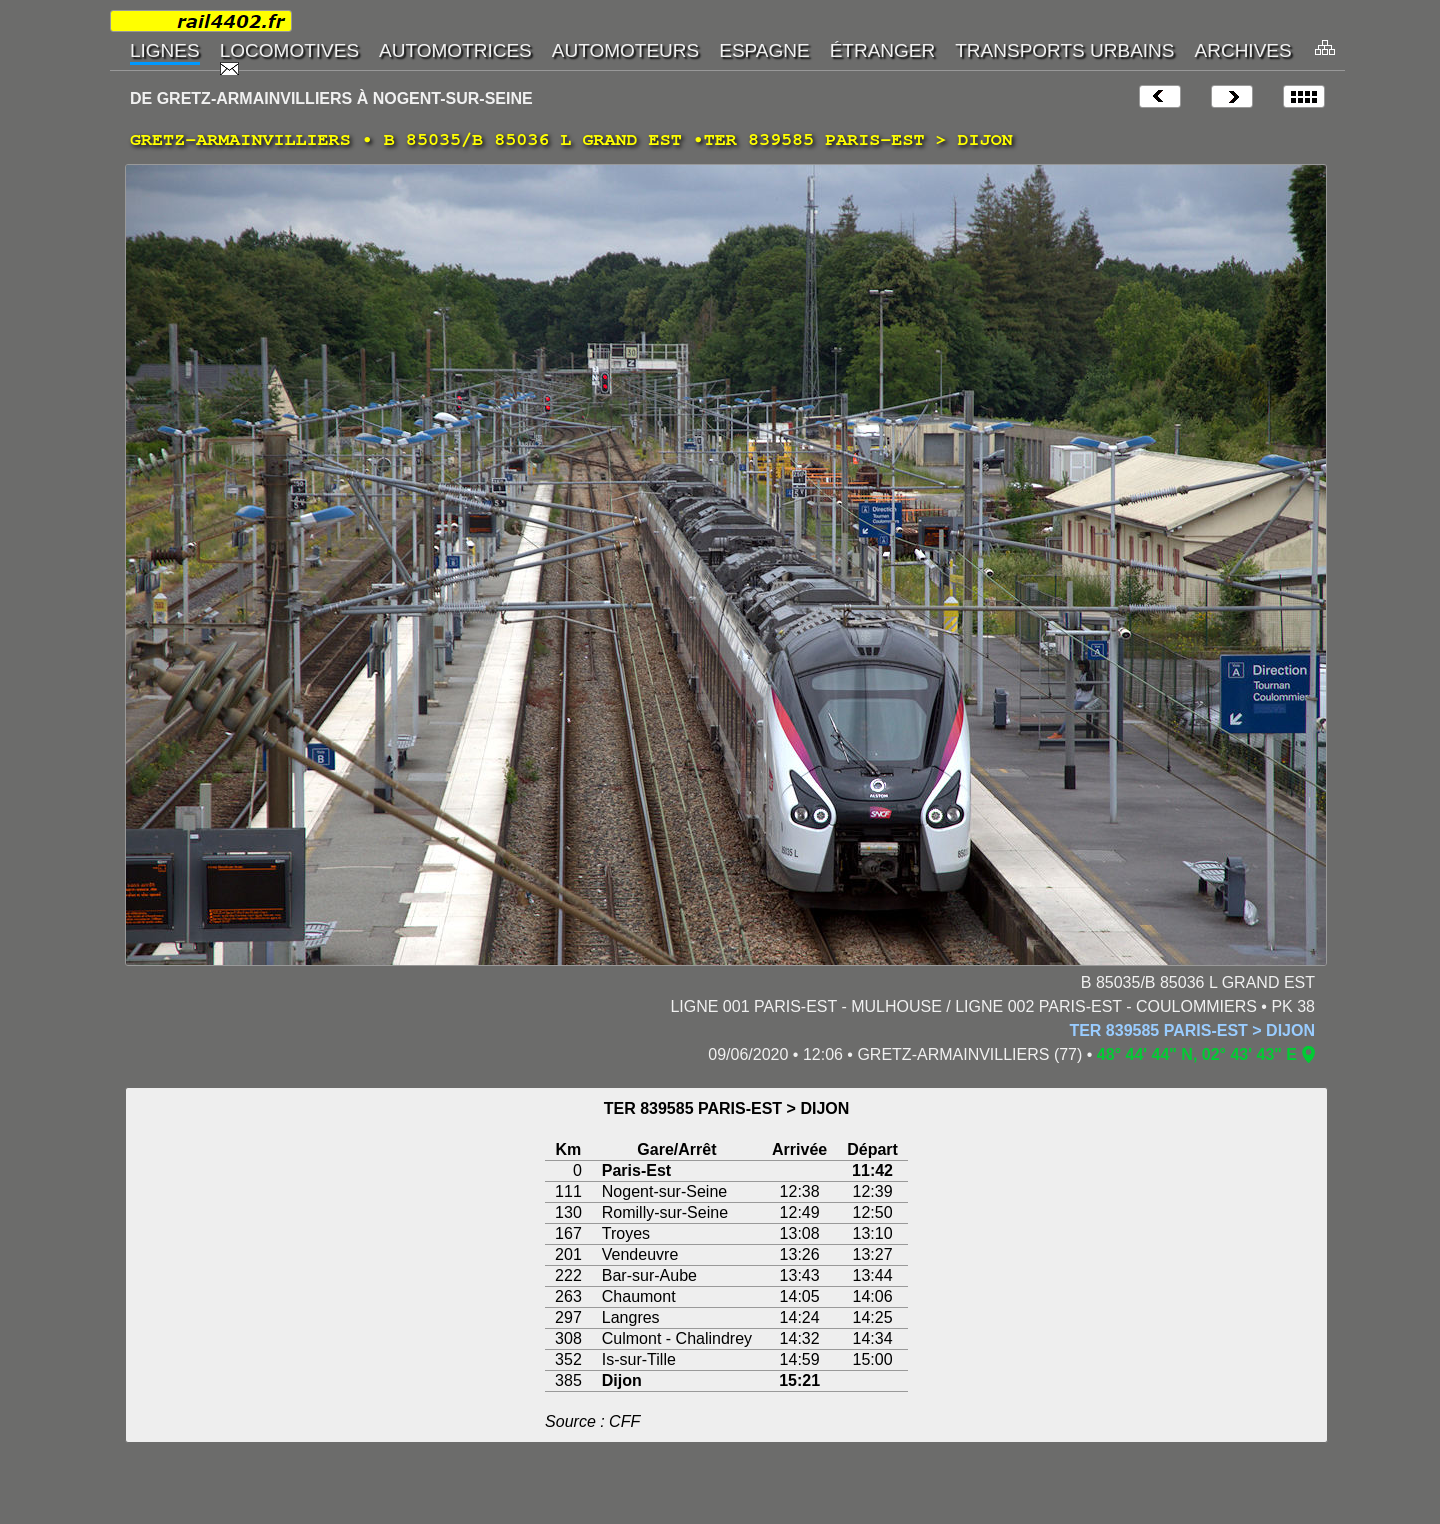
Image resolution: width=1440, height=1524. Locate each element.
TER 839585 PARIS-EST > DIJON (1192, 1030)
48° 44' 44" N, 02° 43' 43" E (1197, 1054)
